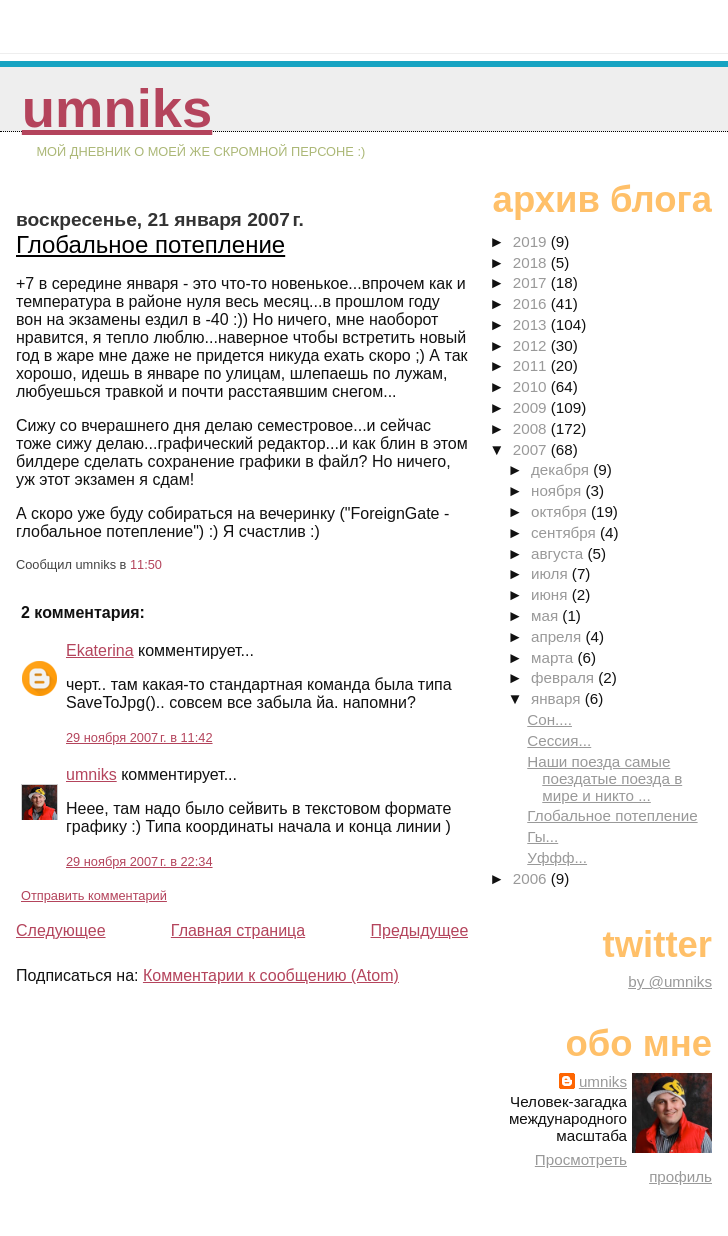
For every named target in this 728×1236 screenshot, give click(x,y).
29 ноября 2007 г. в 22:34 (139, 861)
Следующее (61, 930)
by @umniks (670, 981)
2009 (532, 407)
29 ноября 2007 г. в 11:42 (139, 737)
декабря (562, 469)
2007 (532, 449)
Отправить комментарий (94, 895)
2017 (532, 282)
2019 (532, 241)
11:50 (146, 564)
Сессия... (559, 740)
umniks (117, 108)
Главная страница (238, 930)
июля (551, 573)
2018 (532, 262)
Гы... (542, 836)
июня (551, 594)
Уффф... (557, 857)
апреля (558, 636)
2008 (532, 428)
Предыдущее (419, 930)
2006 (532, 878)
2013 (532, 324)
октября (561, 511)
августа (559, 553)
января (558, 698)
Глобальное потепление (150, 244)
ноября (558, 490)
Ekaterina (100, 650)
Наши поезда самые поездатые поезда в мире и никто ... (604, 778)
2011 (532, 365)
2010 (532, 386)
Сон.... (549, 719)
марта (554, 657)
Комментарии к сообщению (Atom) (271, 975)
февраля (564, 677)
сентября (565, 532)
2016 (532, 303)
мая (546, 615)
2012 (532, 345)
